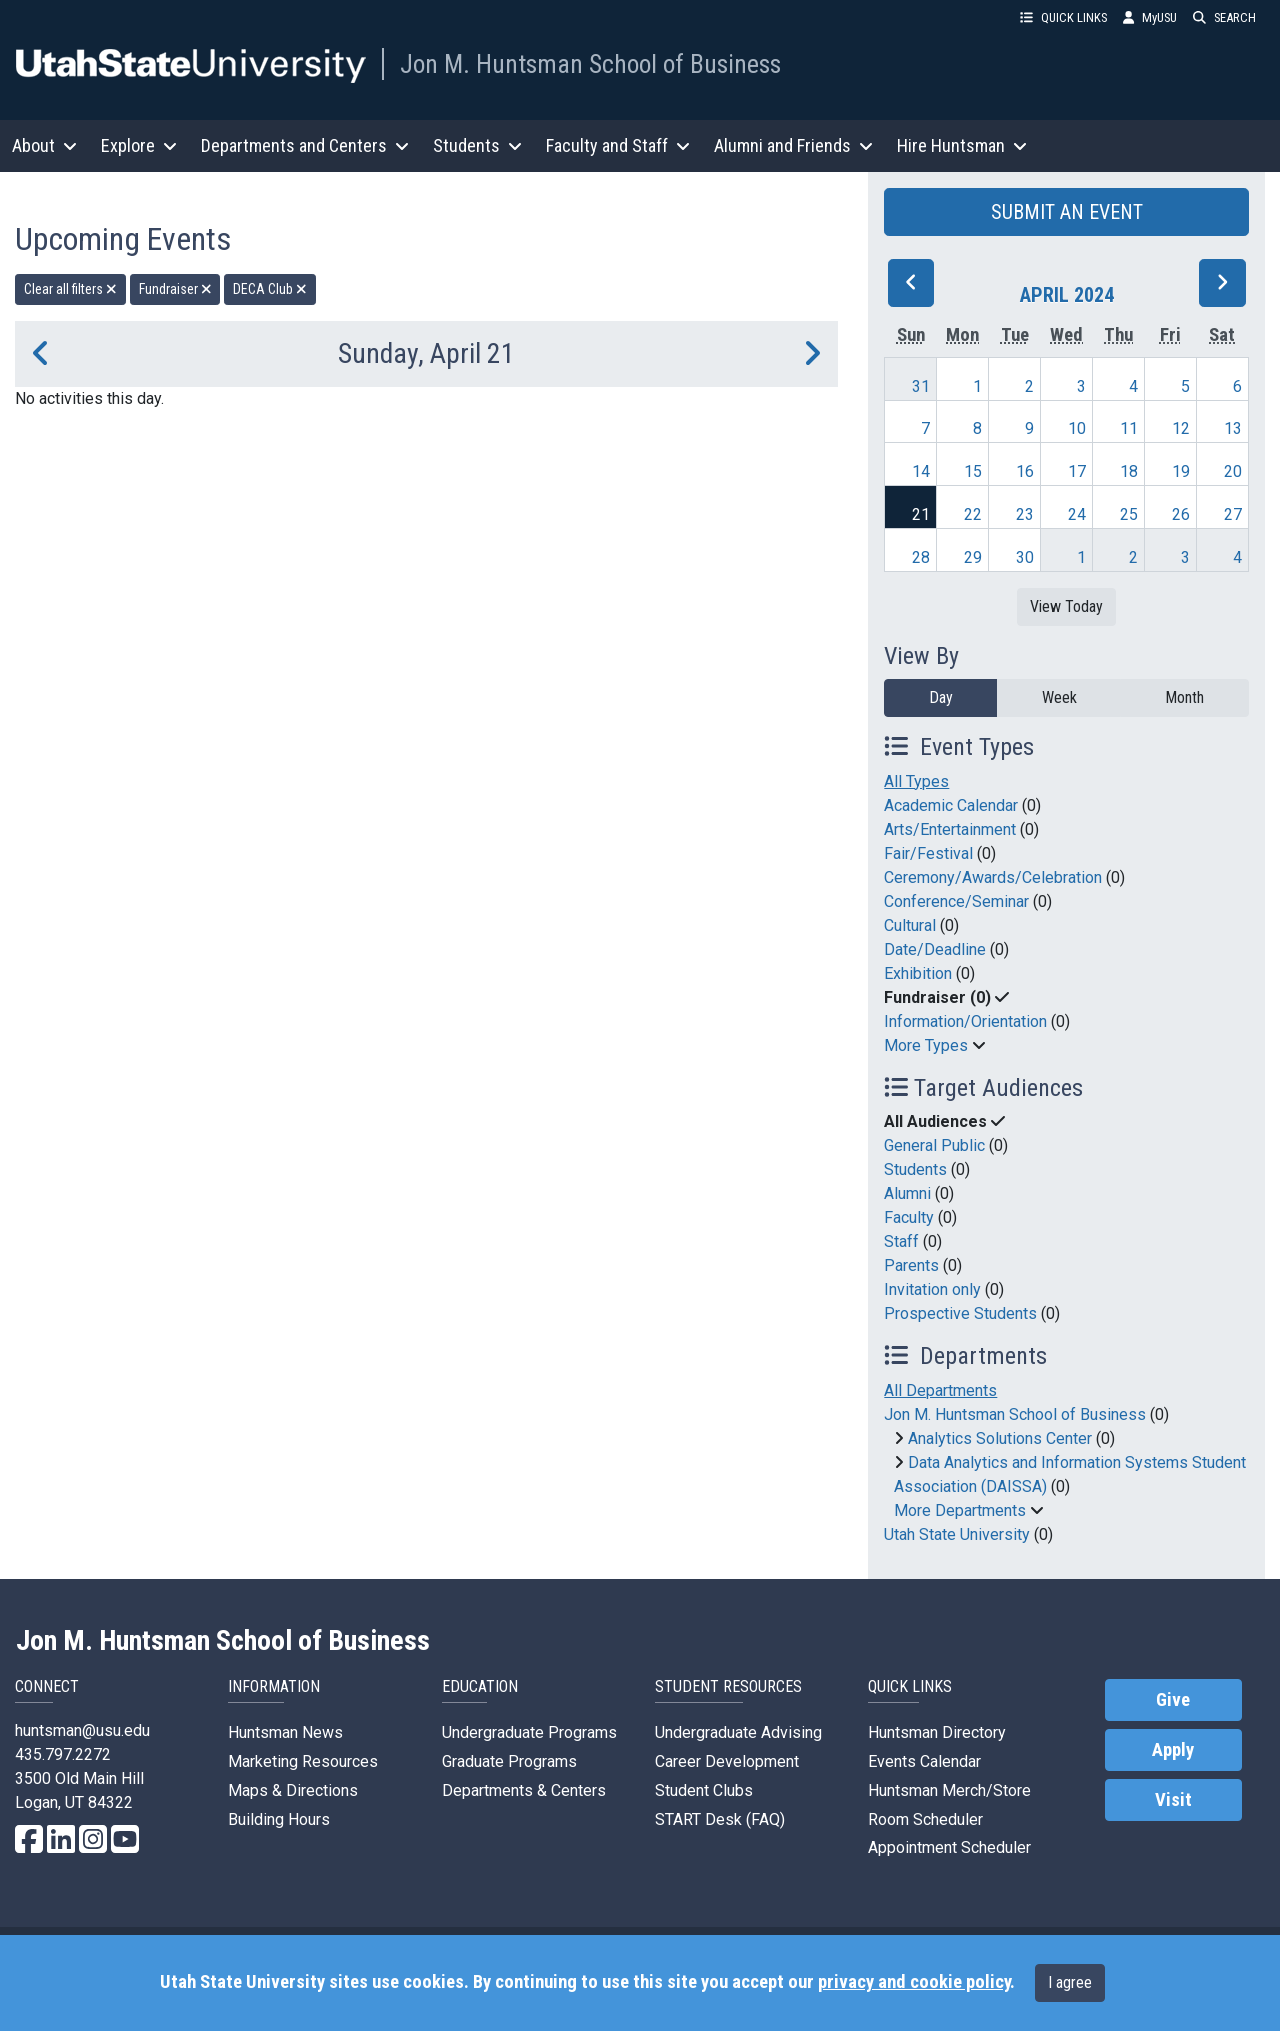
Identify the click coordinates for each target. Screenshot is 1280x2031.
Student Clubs (704, 1790)
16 (1025, 471)
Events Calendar (924, 1761)
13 (1233, 428)
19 (1181, 471)
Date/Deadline (935, 949)
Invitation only (932, 1289)
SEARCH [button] (1224, 17)
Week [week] (1059, 697)
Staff (901, 1241)
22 (973, 514)
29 (973, 557)
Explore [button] (139, 145)
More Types (926, 1045)
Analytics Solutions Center (1000, 1438)
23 (1025, 514)
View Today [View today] (1066, 606)
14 (921, 471)
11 (1129, 428)
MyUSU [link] (1150, 17)
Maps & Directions (293, 1790)
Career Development (727, 1761)
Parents (911, 1265)
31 (921, 386)
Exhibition (918, 973)
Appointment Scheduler (949, 1847)
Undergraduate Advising (738, 1732)
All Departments (940, 1390)
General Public (934, 1145)
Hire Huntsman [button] (962, 145)
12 (1181, 428)
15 (973, 471)
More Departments (960, 1510)
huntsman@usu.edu (82, 1730)
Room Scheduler (925, 1819)
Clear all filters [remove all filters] (70, 289)
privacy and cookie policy (914, 1982)
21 (921, 514)
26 (1181, 514)
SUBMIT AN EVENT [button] (1067, 212)
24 (1077, 514)
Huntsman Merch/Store (949, 1790)
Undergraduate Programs (529, 1732)
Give (1173, 1700)
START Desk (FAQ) (720, 1819)
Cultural (910, 925)
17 (1077, 471)
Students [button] (477, 145)
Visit (1173, 1800)
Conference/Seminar (956, 901)
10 (1077, 428)
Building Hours (279, 1819)
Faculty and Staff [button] (618, 145)
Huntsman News (285, 1732)
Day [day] (941, 697)
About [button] (44, 145)
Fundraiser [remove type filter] (175, 289)
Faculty (909, 1217)
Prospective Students (960, 1313)
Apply (1173, 1750)
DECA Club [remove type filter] (270, 289)
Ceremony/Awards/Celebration (993, 877)
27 (1233, 514)
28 (921, 557)
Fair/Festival (928, 853)
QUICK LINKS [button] (1063, 17)
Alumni (907, 1193)
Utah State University (957, 1534)
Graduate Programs (509, 1761)
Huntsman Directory (937, 1732)
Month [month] (1184, 697)
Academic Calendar (951, 805)
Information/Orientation (965, 1021)
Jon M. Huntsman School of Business (590, 64)
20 (1233, 471)
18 (1129, 471)
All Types (916, 781)
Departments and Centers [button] (305, 145)
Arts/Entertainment (950, 829)
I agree (1070, 1982)
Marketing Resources (303, 1761)
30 (1025, 557)
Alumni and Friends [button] (793, 145)
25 (1129, 514)
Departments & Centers (524, 1790)
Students (915, 1169)
